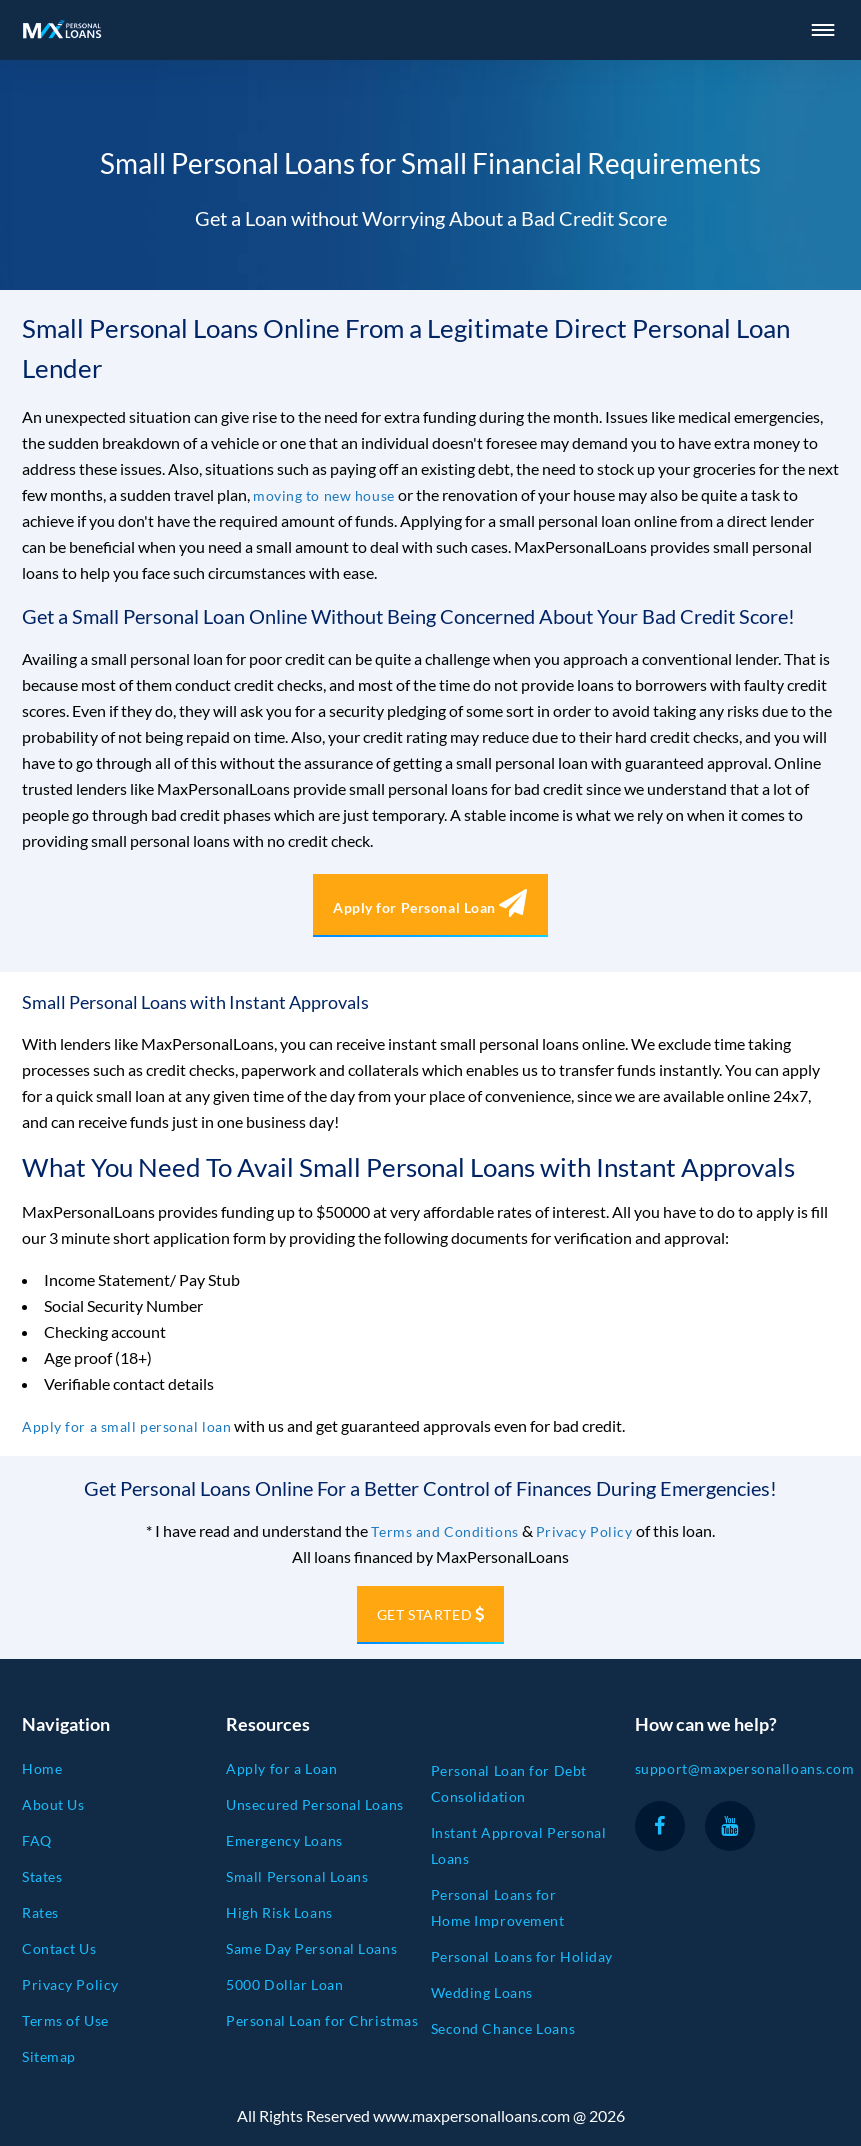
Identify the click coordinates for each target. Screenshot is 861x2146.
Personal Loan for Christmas (322, 2020)
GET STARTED (424, 1614)
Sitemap (49, 2056)
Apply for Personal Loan (430, 907)
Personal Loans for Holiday (522, 1956)
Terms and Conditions (444, 1531)
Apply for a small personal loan (126, 1426)
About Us (53, 1804)
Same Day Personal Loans (311, 1948)
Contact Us (59, 1948)
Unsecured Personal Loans (314, 1804)
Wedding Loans (482, 1992)
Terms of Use (65, 2020)
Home (42, 1768)
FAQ (37, 1840)
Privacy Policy (584, 1531)
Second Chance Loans (503, 2028)
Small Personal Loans (297, 1876)
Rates (40, 1912)
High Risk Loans (279, 1912)
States (42, 1876)
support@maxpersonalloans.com (745, 1768)
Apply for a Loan (281, 1768)
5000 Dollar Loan (284, 1984)
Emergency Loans (284, 1840)
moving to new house (324, 495)
